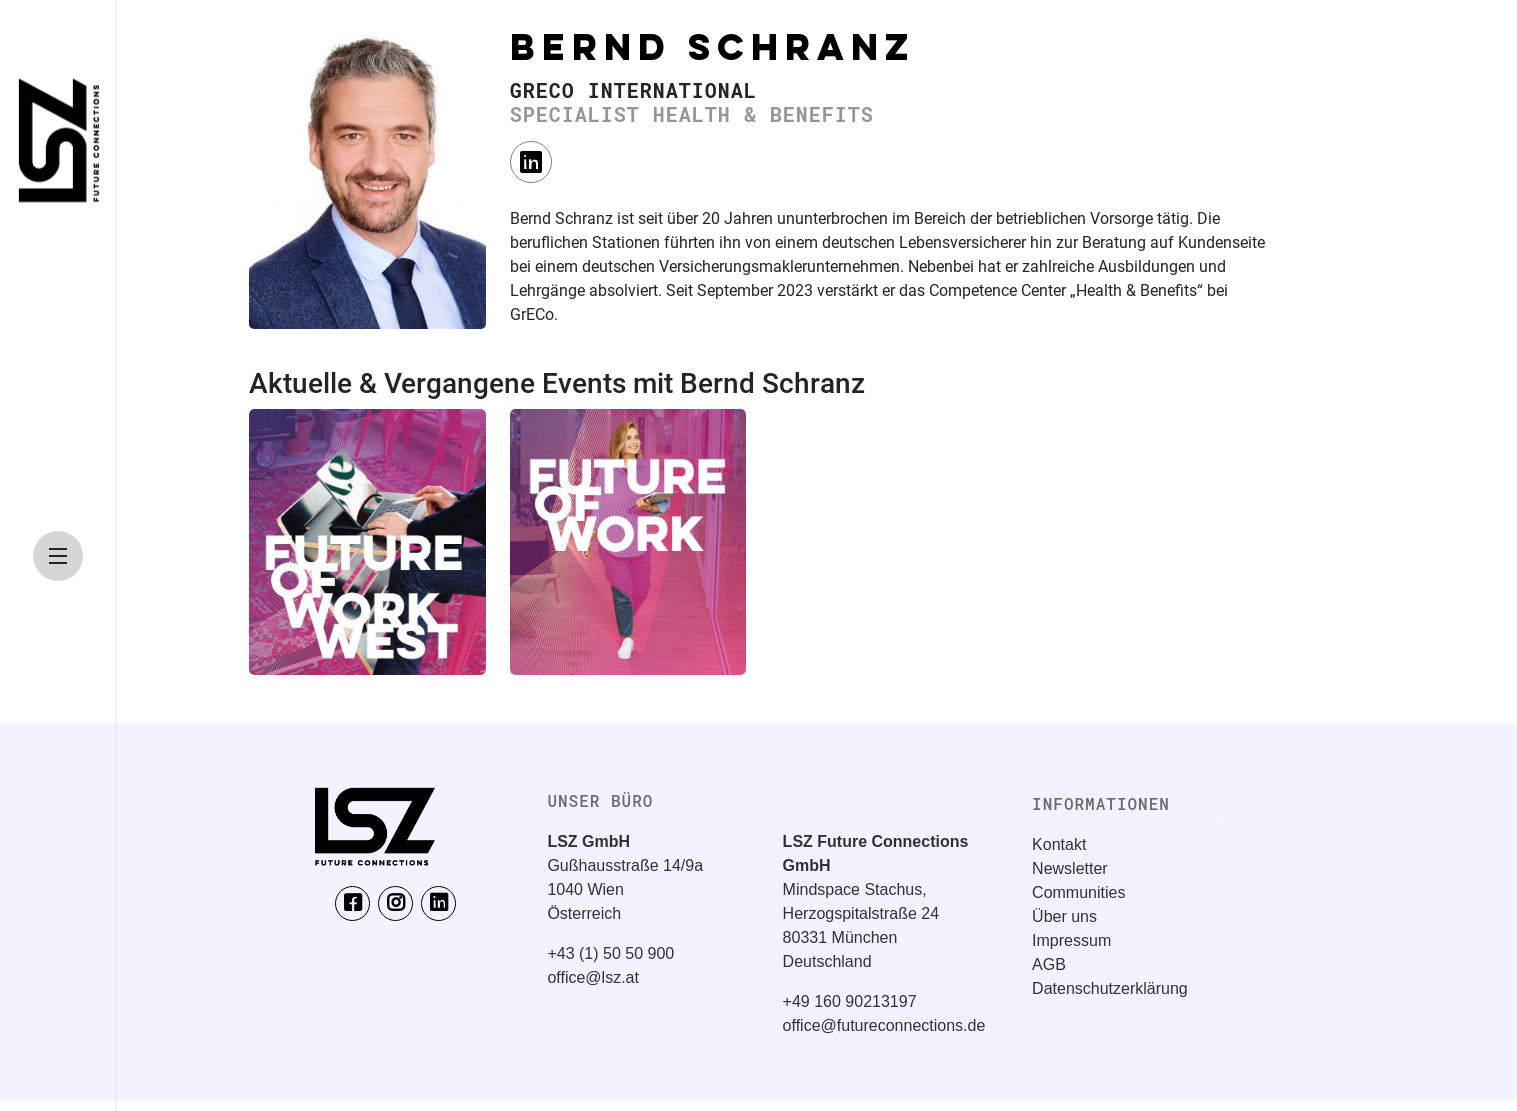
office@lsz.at (593, 977)
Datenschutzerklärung (1110, 988)
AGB (1049, 964)
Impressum (1071, 940)
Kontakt (1059, 844)
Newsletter (1070, 868)
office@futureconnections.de (884, 1025)
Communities (1078, 892)
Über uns (1064, 916)
